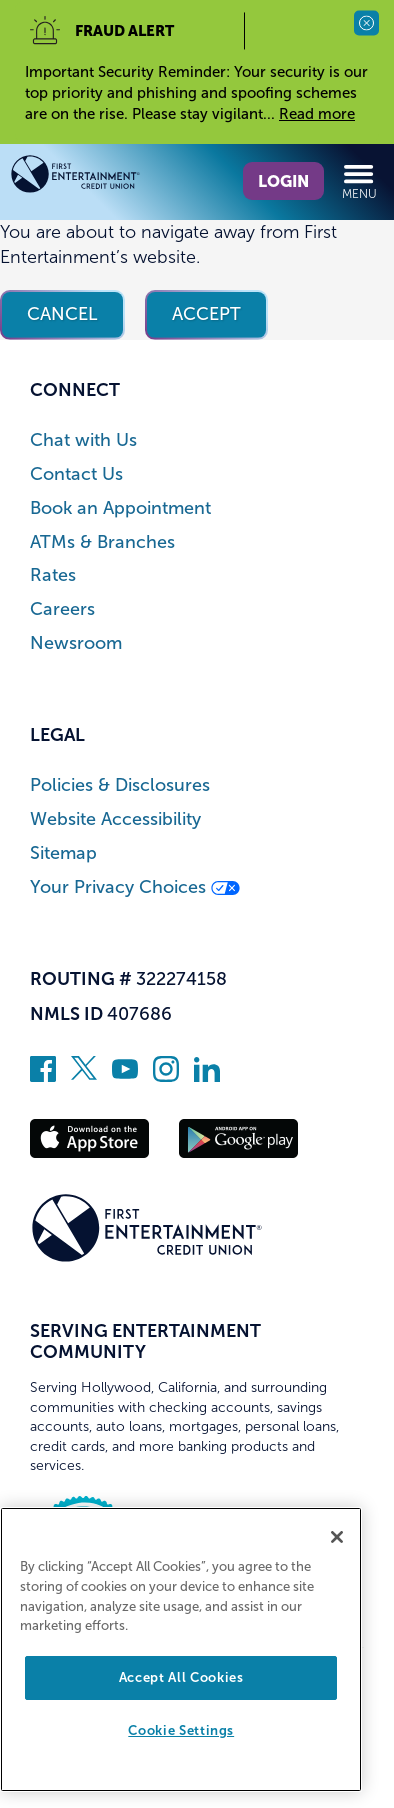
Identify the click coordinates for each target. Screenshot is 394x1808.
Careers (62, 609)
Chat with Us (83, 440)
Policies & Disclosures (120, 785)
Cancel (62, 314)
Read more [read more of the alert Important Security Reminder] (317, 114)
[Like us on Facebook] (43, 1076)
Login (283, 181)
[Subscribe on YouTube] (125, 1076)
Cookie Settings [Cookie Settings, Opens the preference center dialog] (181, 1730)
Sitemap (63, 853)
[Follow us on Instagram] (166, 1076)
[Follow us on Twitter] (84, 1076)
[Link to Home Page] (103, 177)
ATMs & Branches (102, 542)
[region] (181, 1649)
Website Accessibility (115, 819)
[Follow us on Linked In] (207, 1076)
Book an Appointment (120, 508)
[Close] (337, 1537)
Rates (53, 575)
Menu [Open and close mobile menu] (359, 181)
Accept (206, 314)
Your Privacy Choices (135, 887)
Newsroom (76, 643)
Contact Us (76, 474)
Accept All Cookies (181, 1677)
